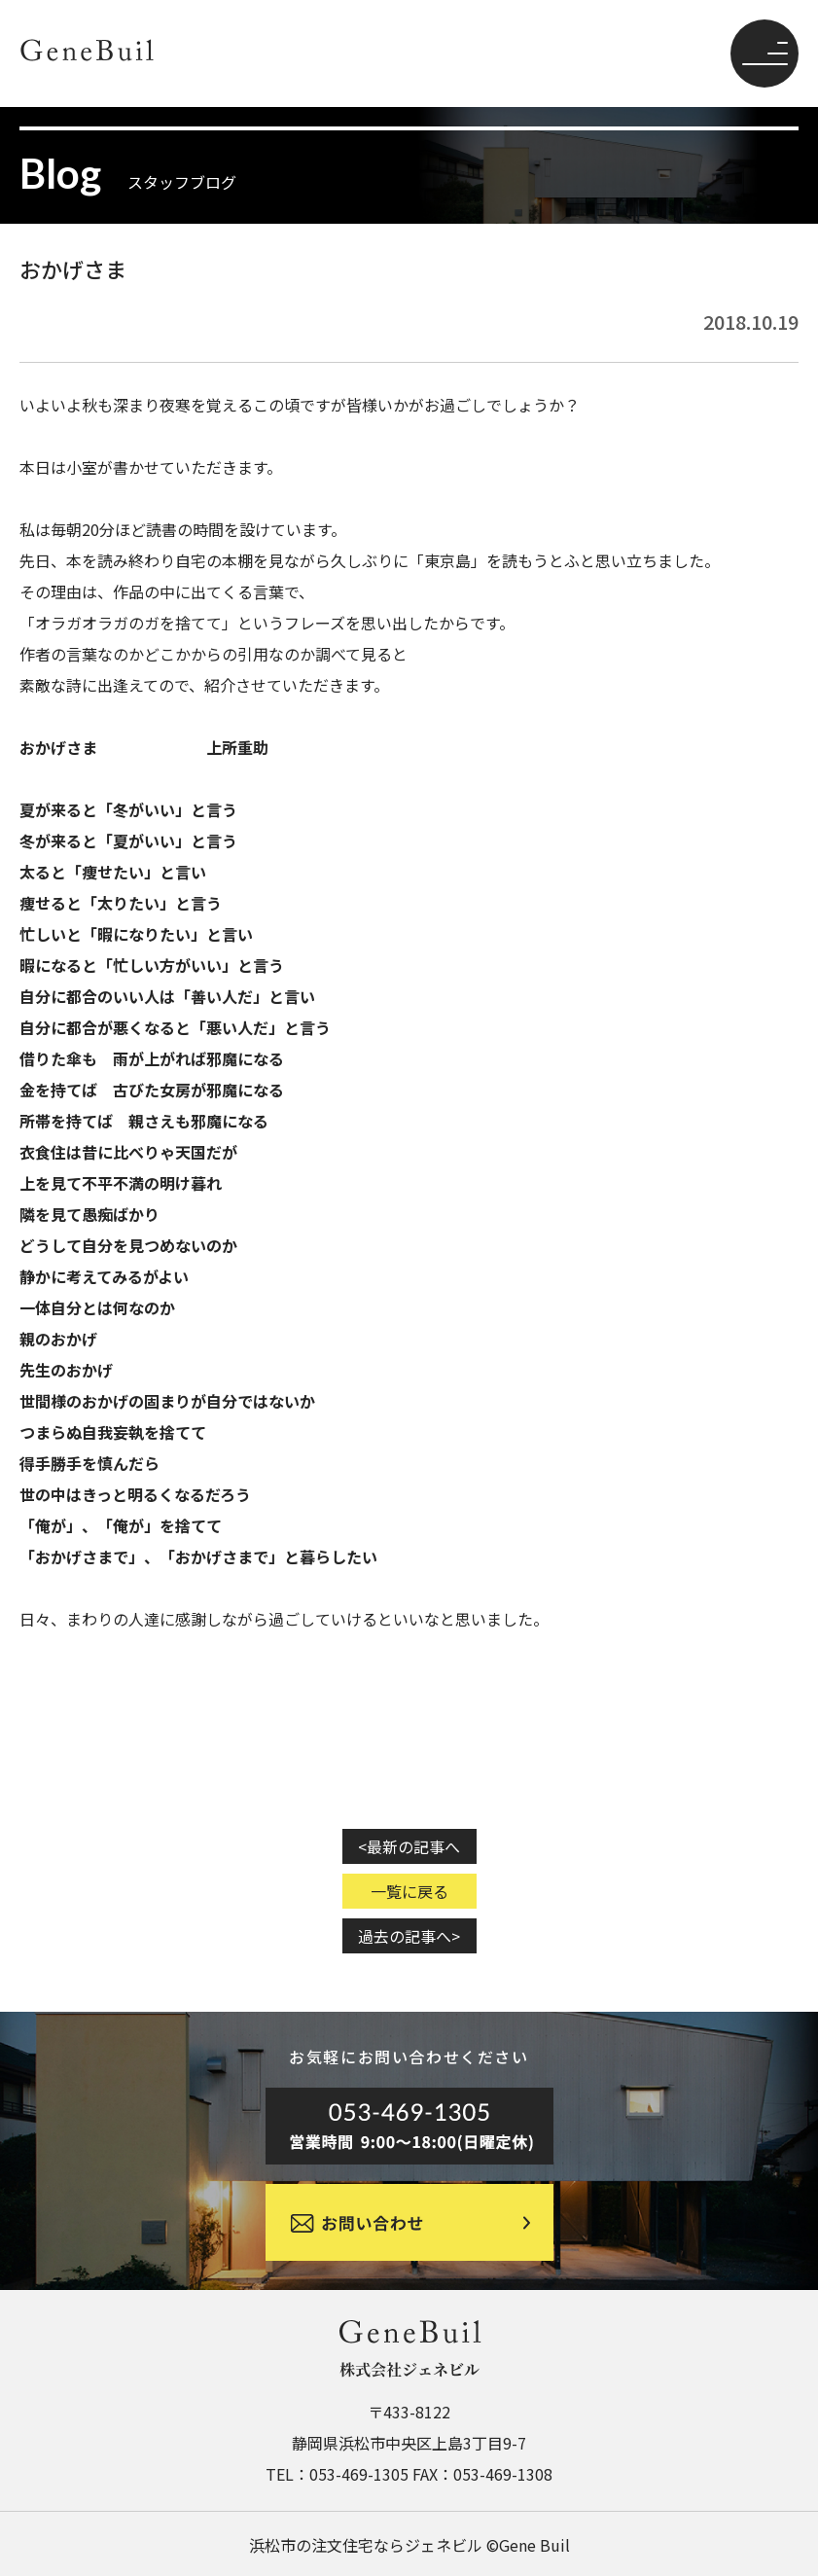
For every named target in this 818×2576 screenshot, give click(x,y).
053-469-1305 (359, 2474)
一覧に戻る (409, 1891)
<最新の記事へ (409, 1846)
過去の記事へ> (409, 1936)
